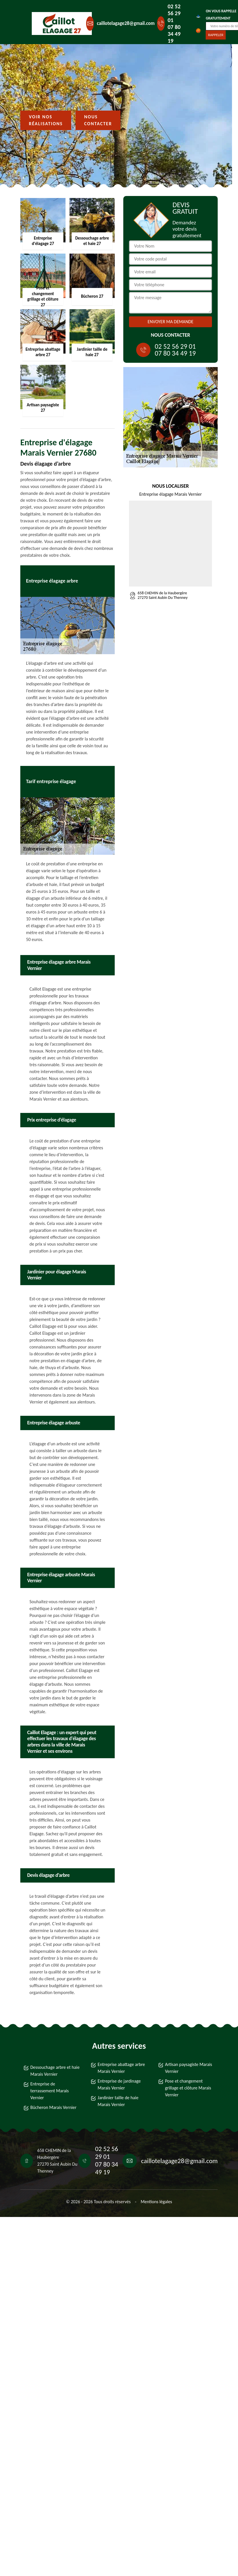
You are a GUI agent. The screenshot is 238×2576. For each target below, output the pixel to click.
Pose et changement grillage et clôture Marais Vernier (188, 2087)
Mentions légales (156, 2201)
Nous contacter (98, 120)
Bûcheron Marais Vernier (53, 2107)
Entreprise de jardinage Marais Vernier (119, 2084)
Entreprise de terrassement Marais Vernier (49, 2090)
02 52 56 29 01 (174, 13)
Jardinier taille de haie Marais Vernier (118, 2101)
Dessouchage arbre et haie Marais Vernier (55, 2071)
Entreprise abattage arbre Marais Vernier (121, 2068)
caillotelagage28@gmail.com (125, 23)
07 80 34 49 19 (174, 33)
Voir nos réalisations (46, 120)
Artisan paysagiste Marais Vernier (188, 2068)
